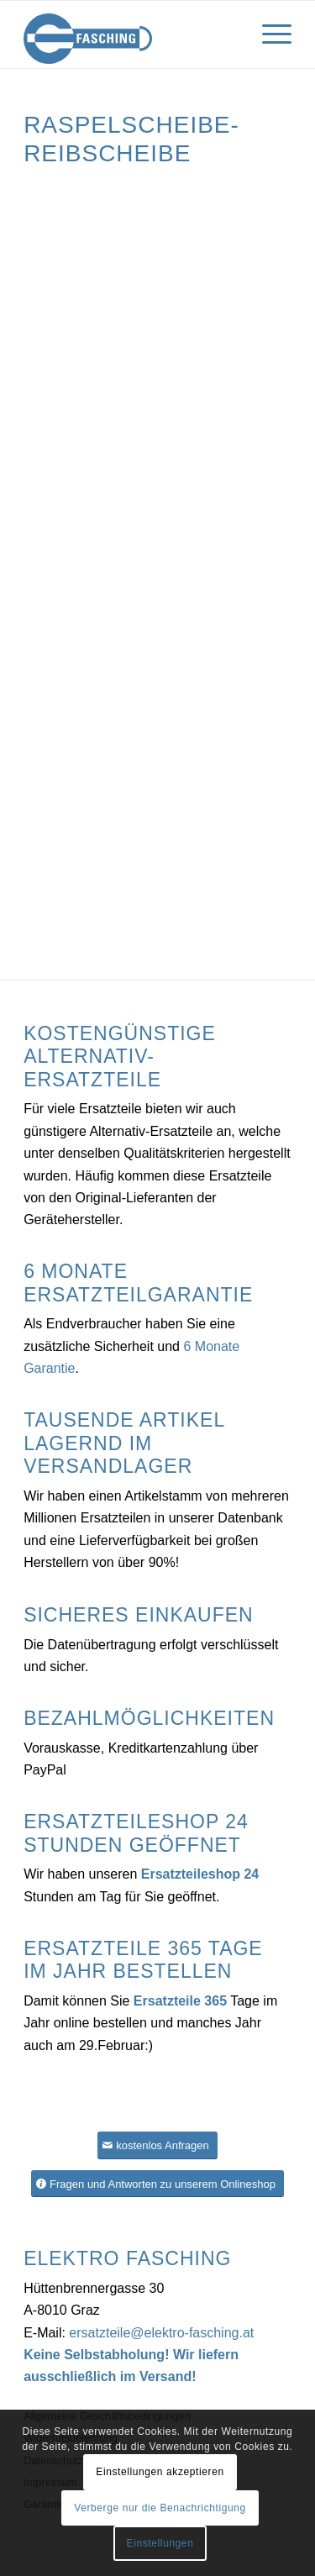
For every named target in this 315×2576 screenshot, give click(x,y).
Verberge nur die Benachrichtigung (160, 2508)
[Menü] (268, 34)
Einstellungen (160, 2543)
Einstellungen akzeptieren (159, 2472)
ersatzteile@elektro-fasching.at (161, 2333)
